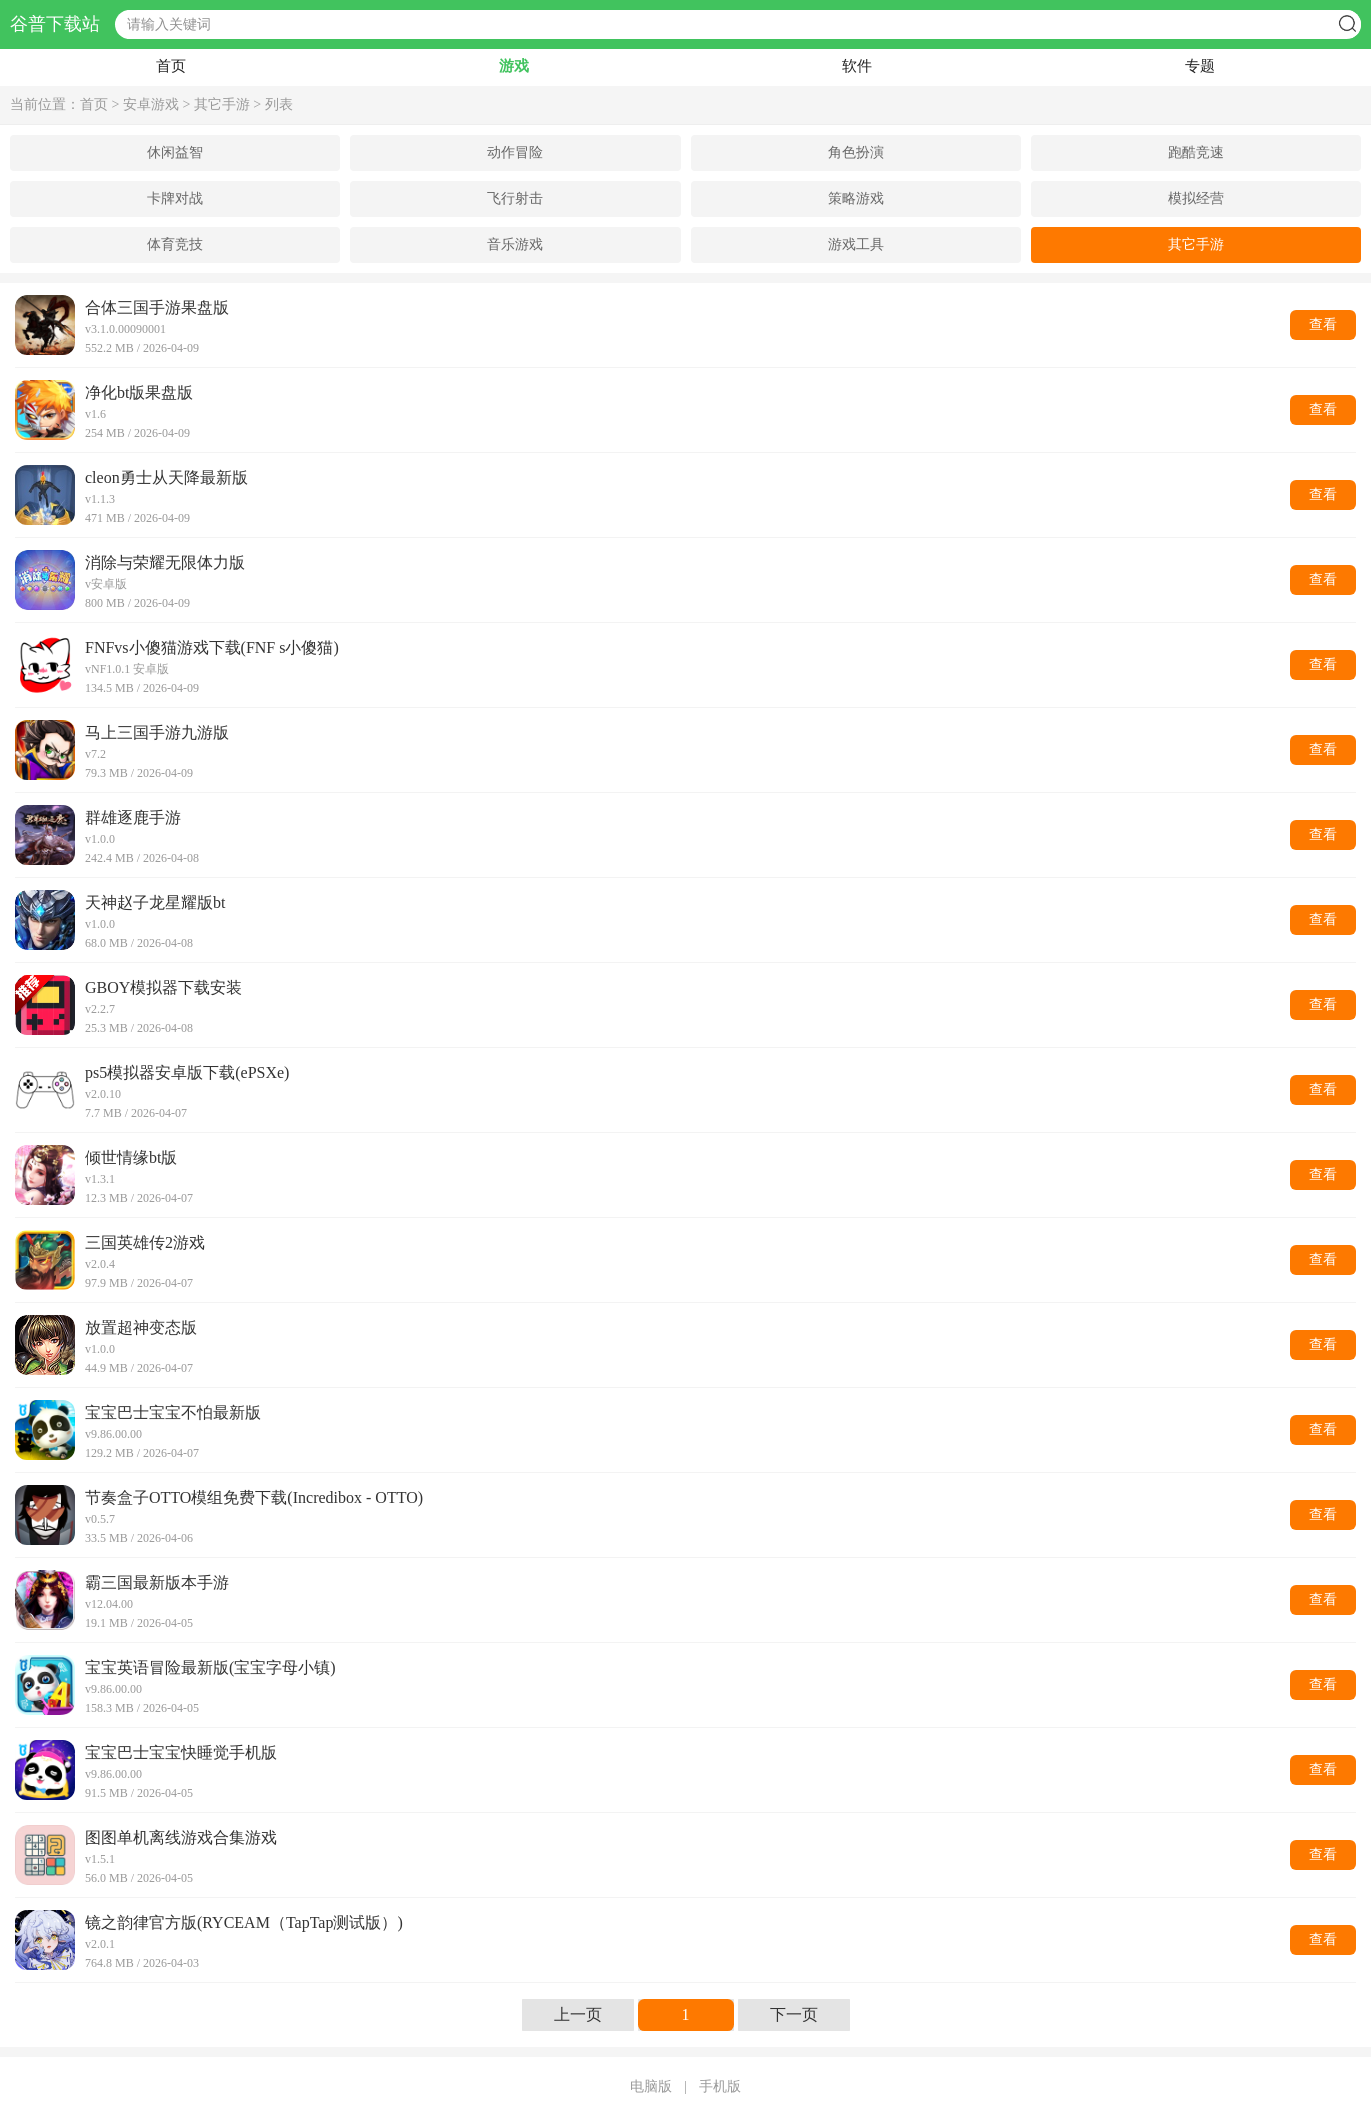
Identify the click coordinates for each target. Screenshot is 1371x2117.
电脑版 (651, 2086)
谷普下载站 (55, 24)
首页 (171, 66)
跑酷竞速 (1196, 152)
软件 (857, 66)
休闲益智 (175, 152)
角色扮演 (856, 152)
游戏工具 (856, 244)
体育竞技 (175, 244)
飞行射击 (515, 198)
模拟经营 (1196, 198)
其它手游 (222, 104)
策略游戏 (856, 198)
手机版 (720, 2086)
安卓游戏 (151, 104)
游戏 (514, 66)
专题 (1200, 66)
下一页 (794, 2014)
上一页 (578, 2014)
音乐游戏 (515, 244)
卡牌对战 (175, 198)
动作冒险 (515, 152)
